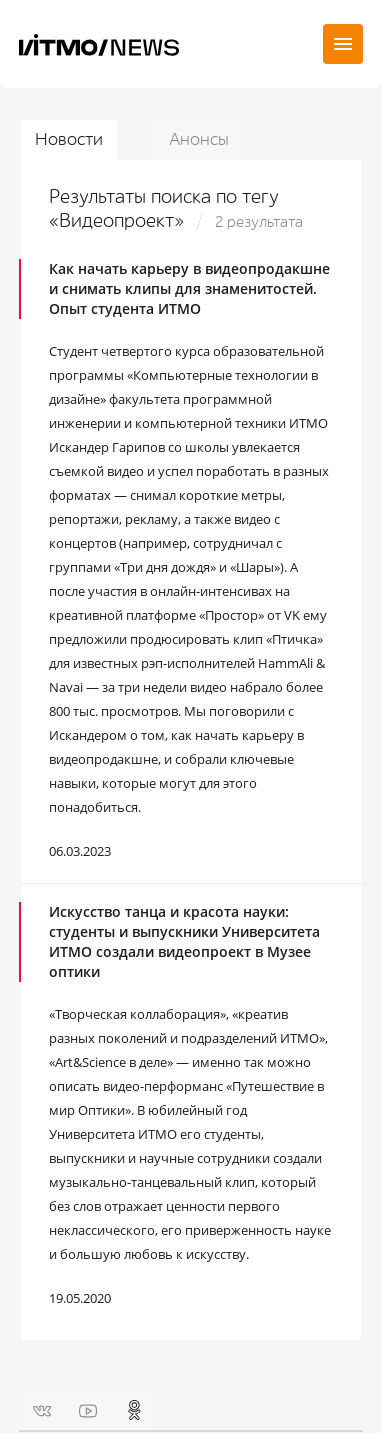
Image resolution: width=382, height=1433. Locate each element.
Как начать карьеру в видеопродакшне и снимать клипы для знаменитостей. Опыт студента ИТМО (189, 288)
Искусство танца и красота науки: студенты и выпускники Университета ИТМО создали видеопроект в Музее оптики (184, 941)
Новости (69, 139)
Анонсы (199, 139)
